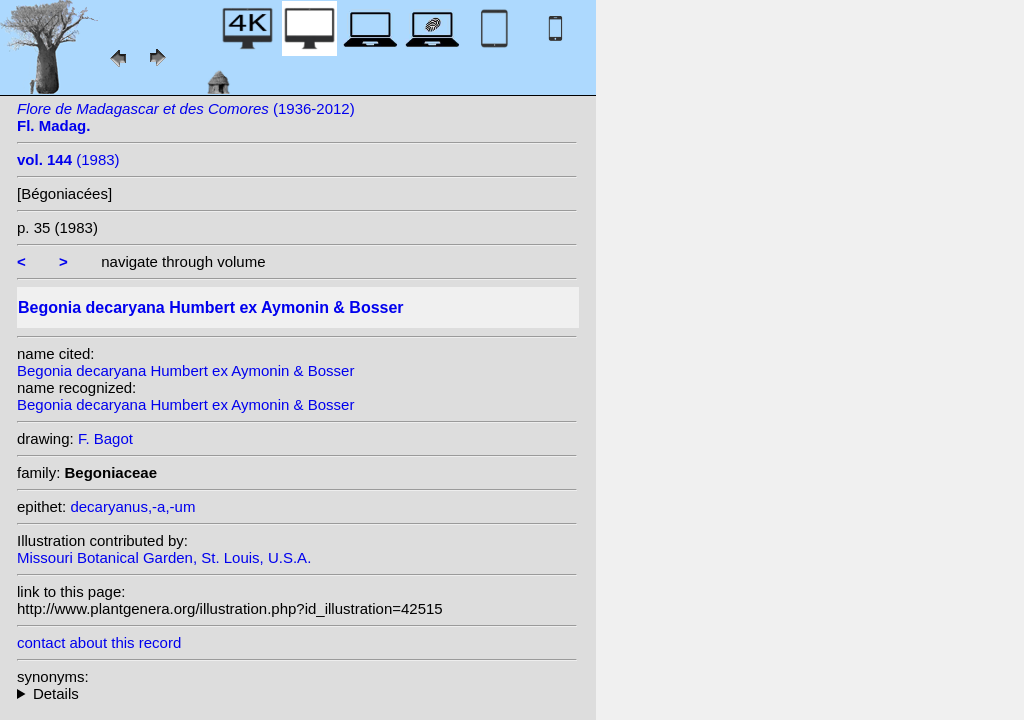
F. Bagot (105, 438)
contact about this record (99, 642)
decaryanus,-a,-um (132, 506)
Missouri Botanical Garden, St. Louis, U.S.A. (164, 557)
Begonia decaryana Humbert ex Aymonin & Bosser (185, 370)
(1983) (68, 159)
